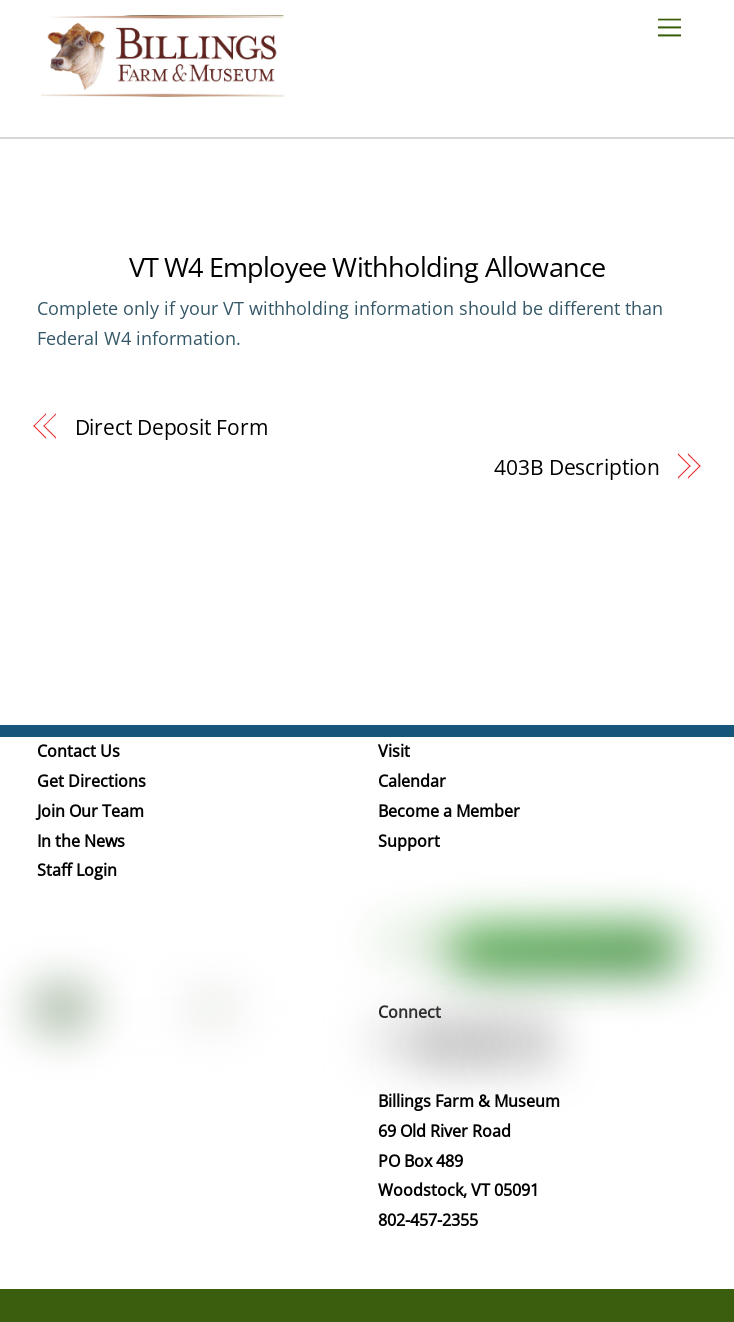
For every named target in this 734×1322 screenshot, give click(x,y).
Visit (394, 751)
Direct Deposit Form (171, 427)
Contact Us (78, 751)
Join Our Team (90, 811)
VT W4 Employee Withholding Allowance (367, 266)
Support (409, 841)
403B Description (576, 467)
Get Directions (91, 781)
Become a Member (449, 811)
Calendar (412, 781)
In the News (81, 841)
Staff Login (77, 870)
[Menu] (677, 26)
